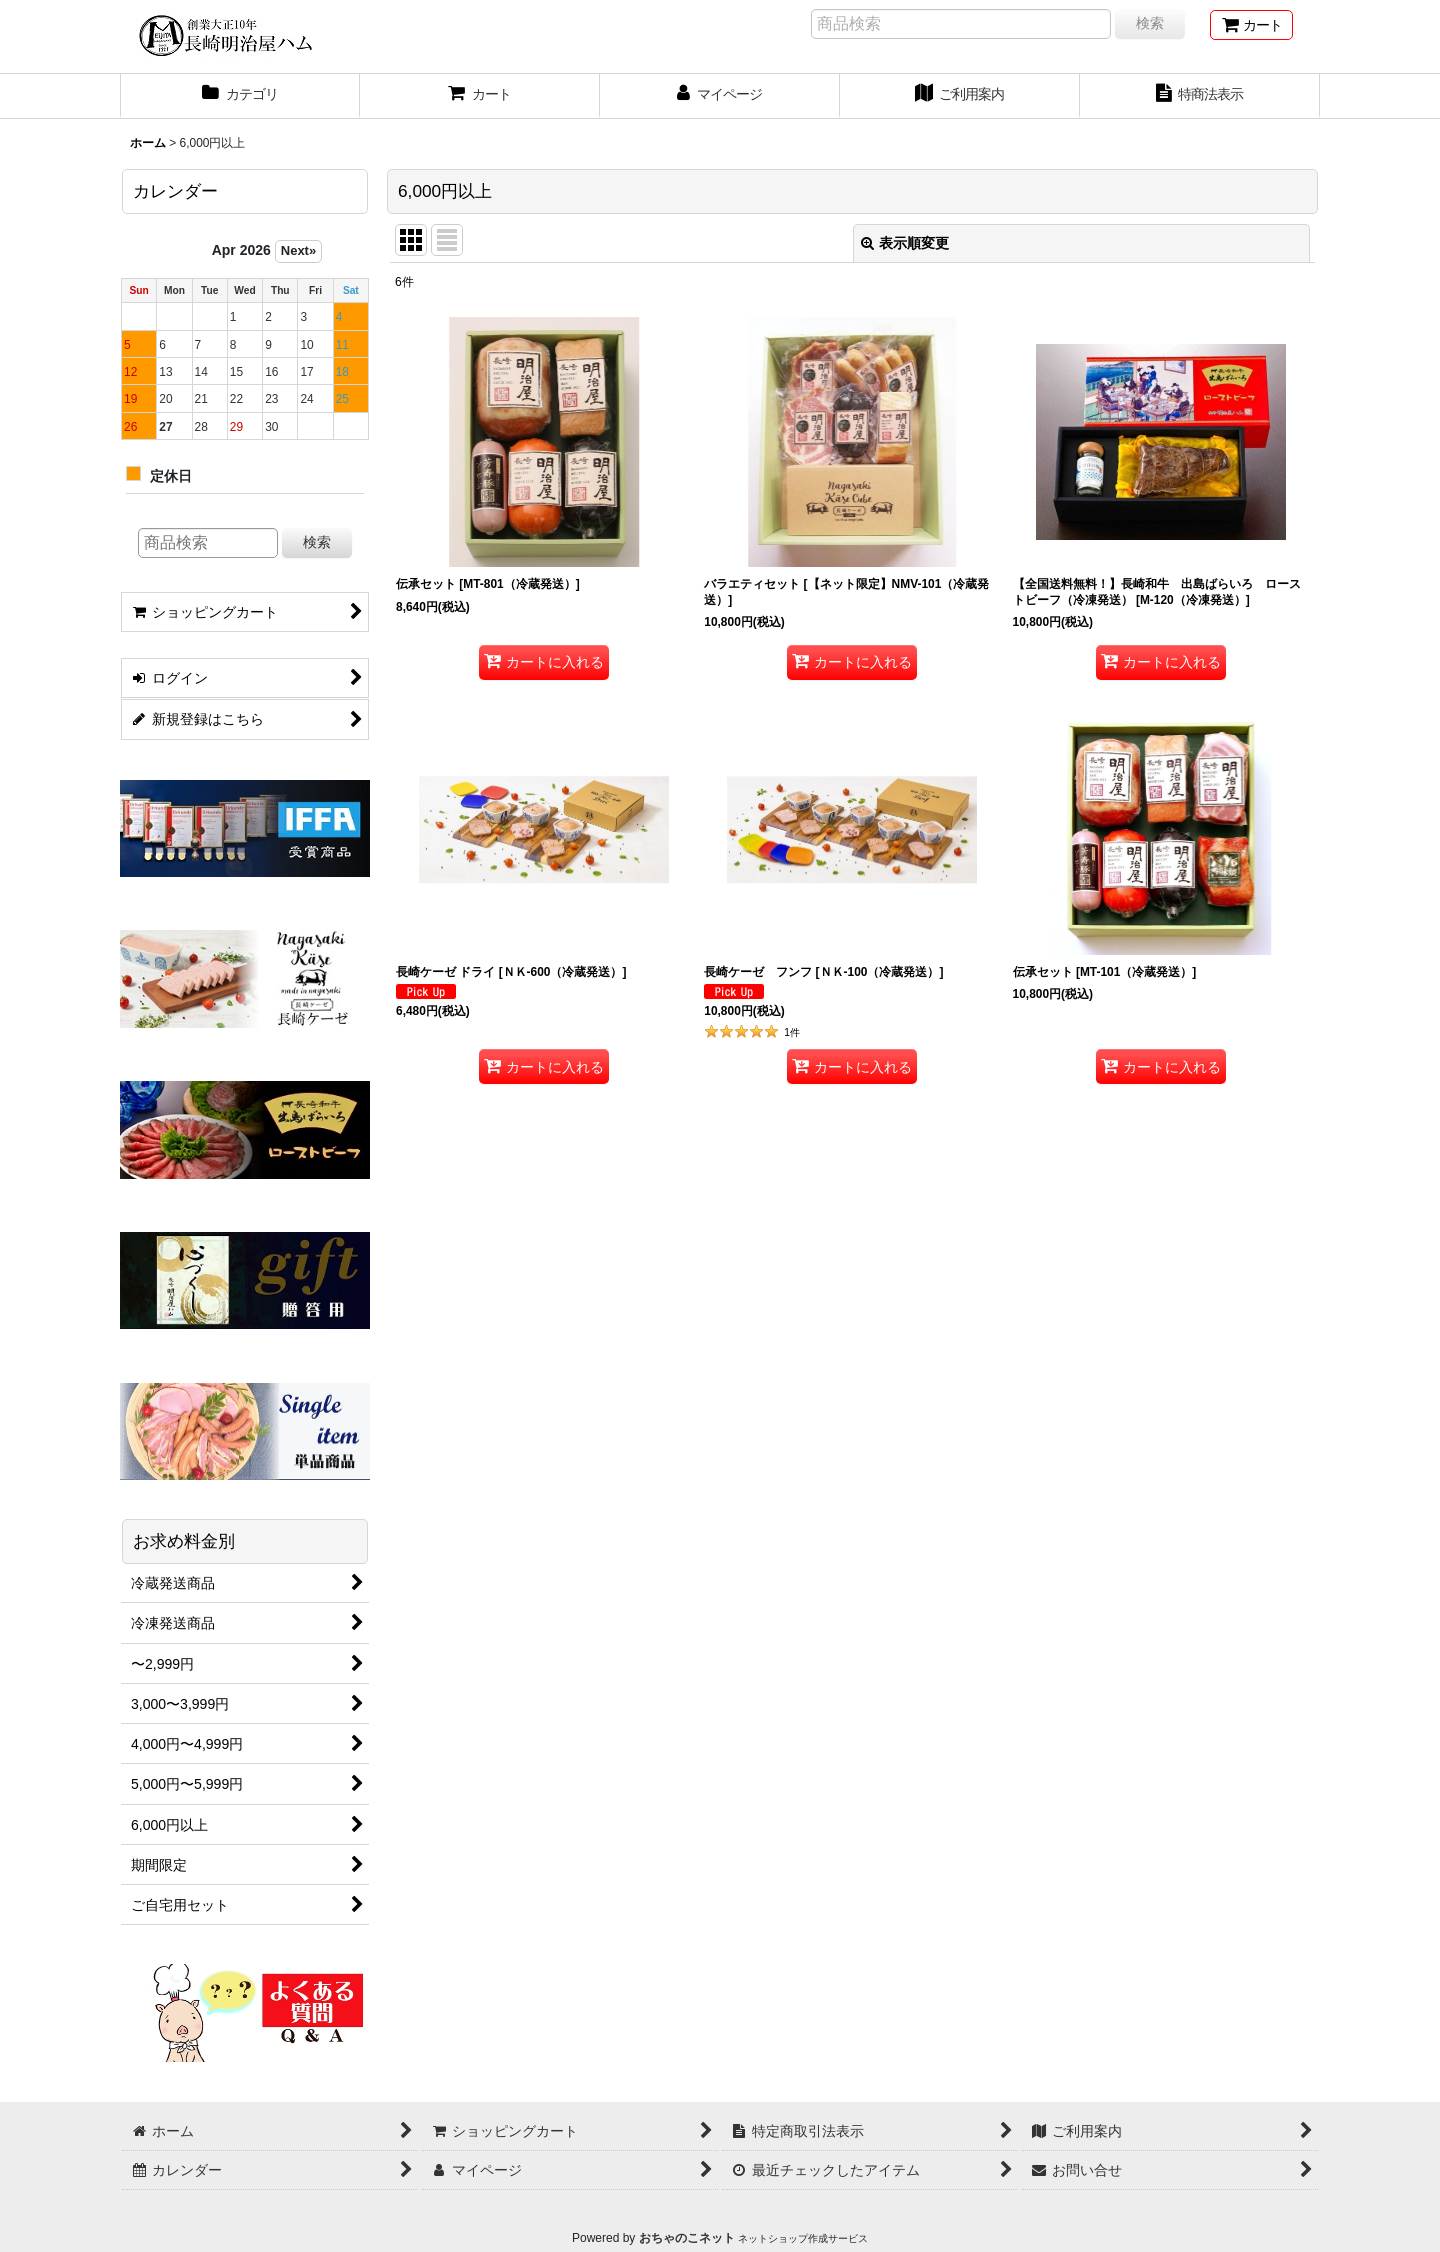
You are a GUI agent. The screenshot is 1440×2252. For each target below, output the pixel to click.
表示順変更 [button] (905, 243)
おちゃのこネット (687, 2238)
